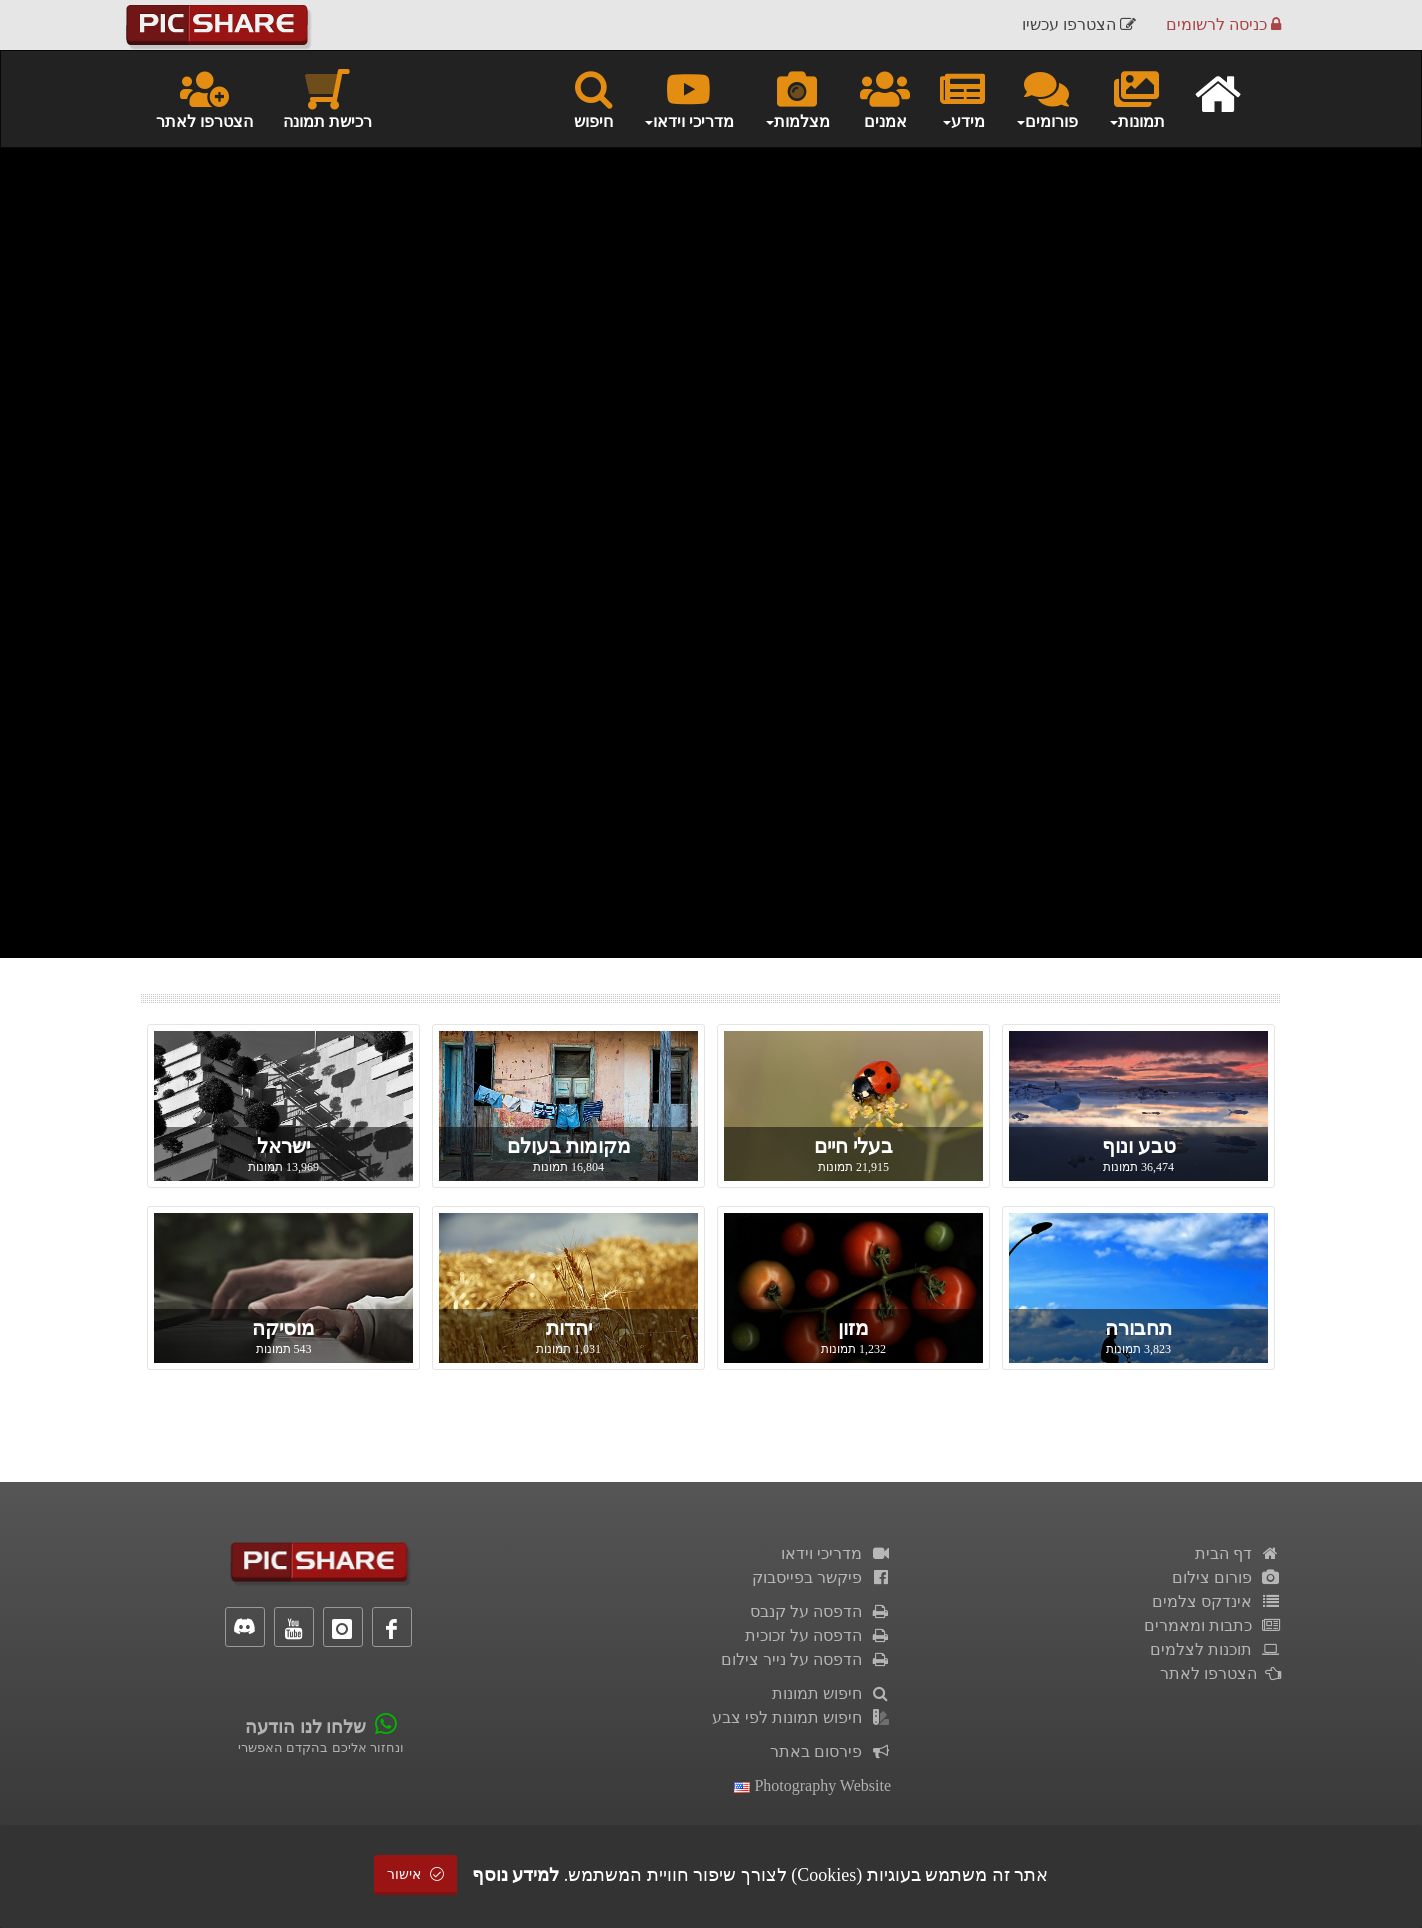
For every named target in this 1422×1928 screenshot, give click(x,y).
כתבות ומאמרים (1212, 1625)
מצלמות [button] (797, 98)
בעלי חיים (853, 1146)
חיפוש (593, 98)
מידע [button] (962, 98)
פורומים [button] (1046, 98)
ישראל (283, 1146)
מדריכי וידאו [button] (688, 98)
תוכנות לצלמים (1215, 1649)
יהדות (569, 1328)
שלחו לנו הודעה (305, 1727)
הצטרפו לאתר (204, 98)
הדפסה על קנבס (820, 1611)
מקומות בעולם (569, 1146)
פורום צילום (1226, 1577)
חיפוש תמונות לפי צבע (801, 1717)
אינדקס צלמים (1216, 1601)
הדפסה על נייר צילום (806, 1659)
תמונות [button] (1136, 98)
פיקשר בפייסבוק (821, 1577)
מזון (853, 1328)
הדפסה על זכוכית (818, 1635)
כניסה (1223, 24)
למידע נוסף (516, 1875)
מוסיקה (283, 1328)
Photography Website (812, 1785)
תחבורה (1138, 1328)
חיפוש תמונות (831, 1693)
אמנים (885, 98)
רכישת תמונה (327, 98)
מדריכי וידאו (836, 1553)
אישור (416, 1874)
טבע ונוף (1139, 1146)
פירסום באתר (830, 1751)
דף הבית (1238, 1553)
